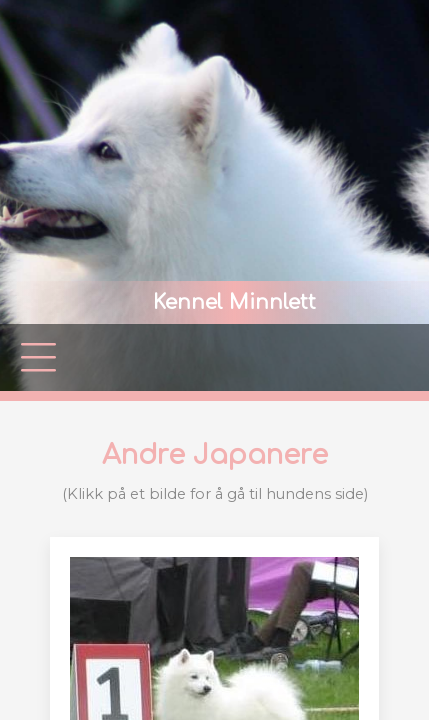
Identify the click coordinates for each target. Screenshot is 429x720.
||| (39, 357)
